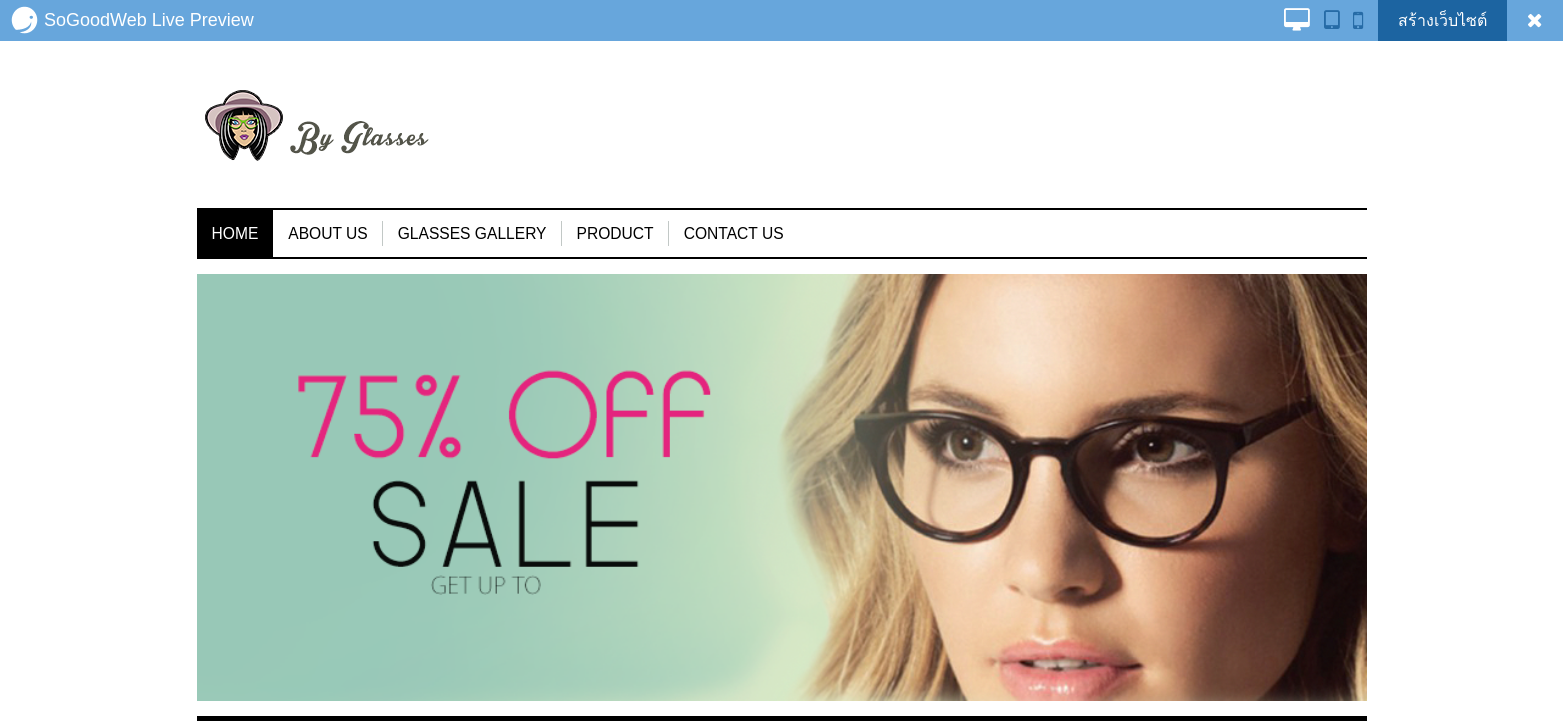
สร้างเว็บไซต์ (1442, 20)
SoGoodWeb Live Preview (132, 20)
